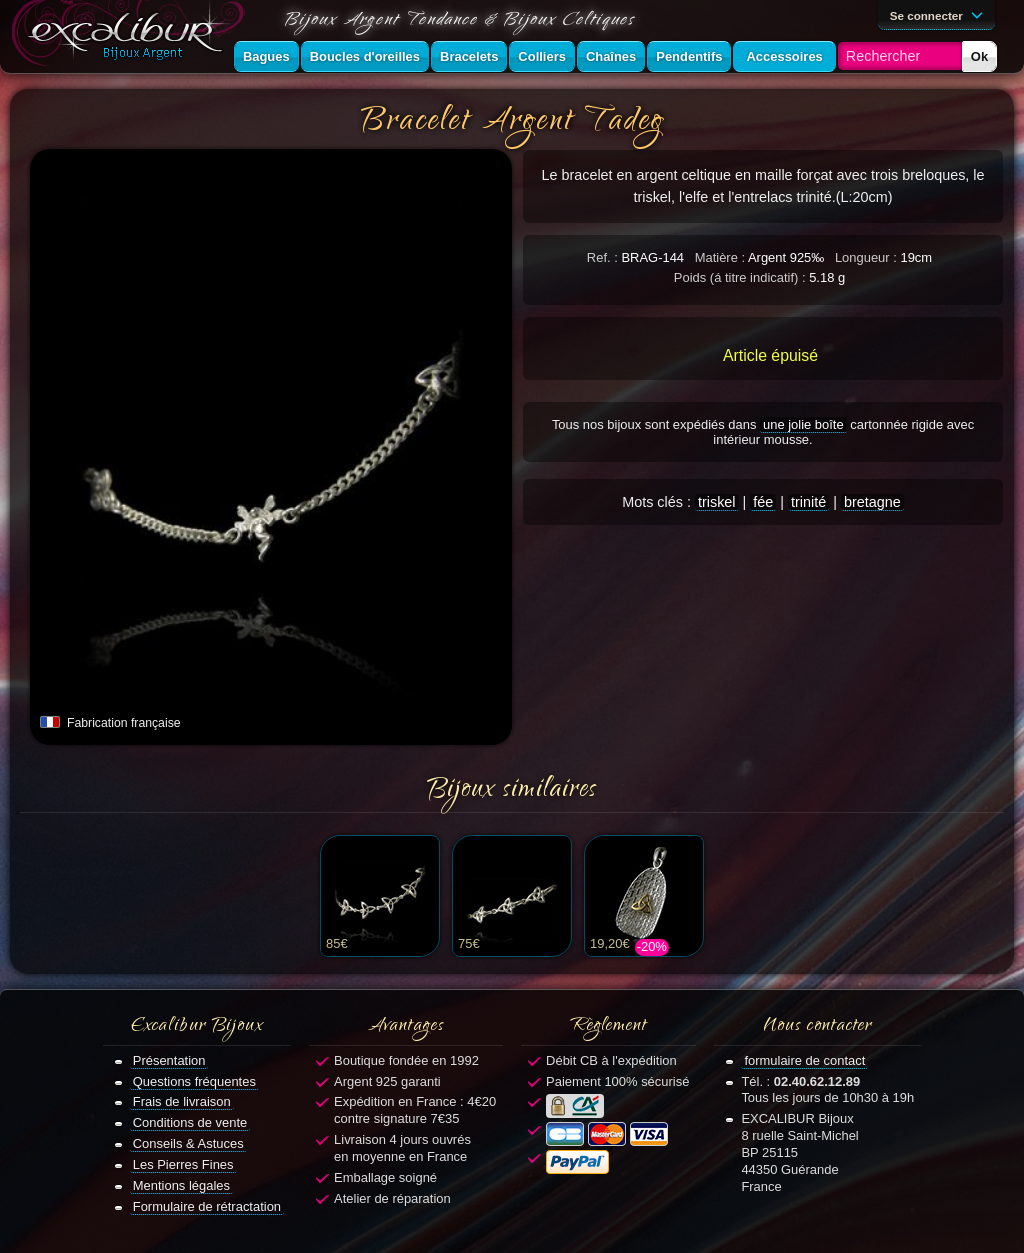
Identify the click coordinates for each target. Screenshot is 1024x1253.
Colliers (542, 56)
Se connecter (940, 14)
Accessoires (784, 56)
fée (763, 502)
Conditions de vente (190, 1122)
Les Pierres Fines (183, 1164)
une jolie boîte (803, 424)
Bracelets (469, 56)
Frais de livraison (182, 1101)
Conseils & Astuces (188, 1143)
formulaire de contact (804, 1060)
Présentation (169, 1060)
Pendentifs (689, 56)
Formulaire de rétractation (207, 1206)
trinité (808, 502)
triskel (717, 502)
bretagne (872, 502)
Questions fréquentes (194, 1081)
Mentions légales (181, 1185)
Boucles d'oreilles (365, 56)
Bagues (266, 56)
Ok (979, 56)
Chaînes (611, 56)
